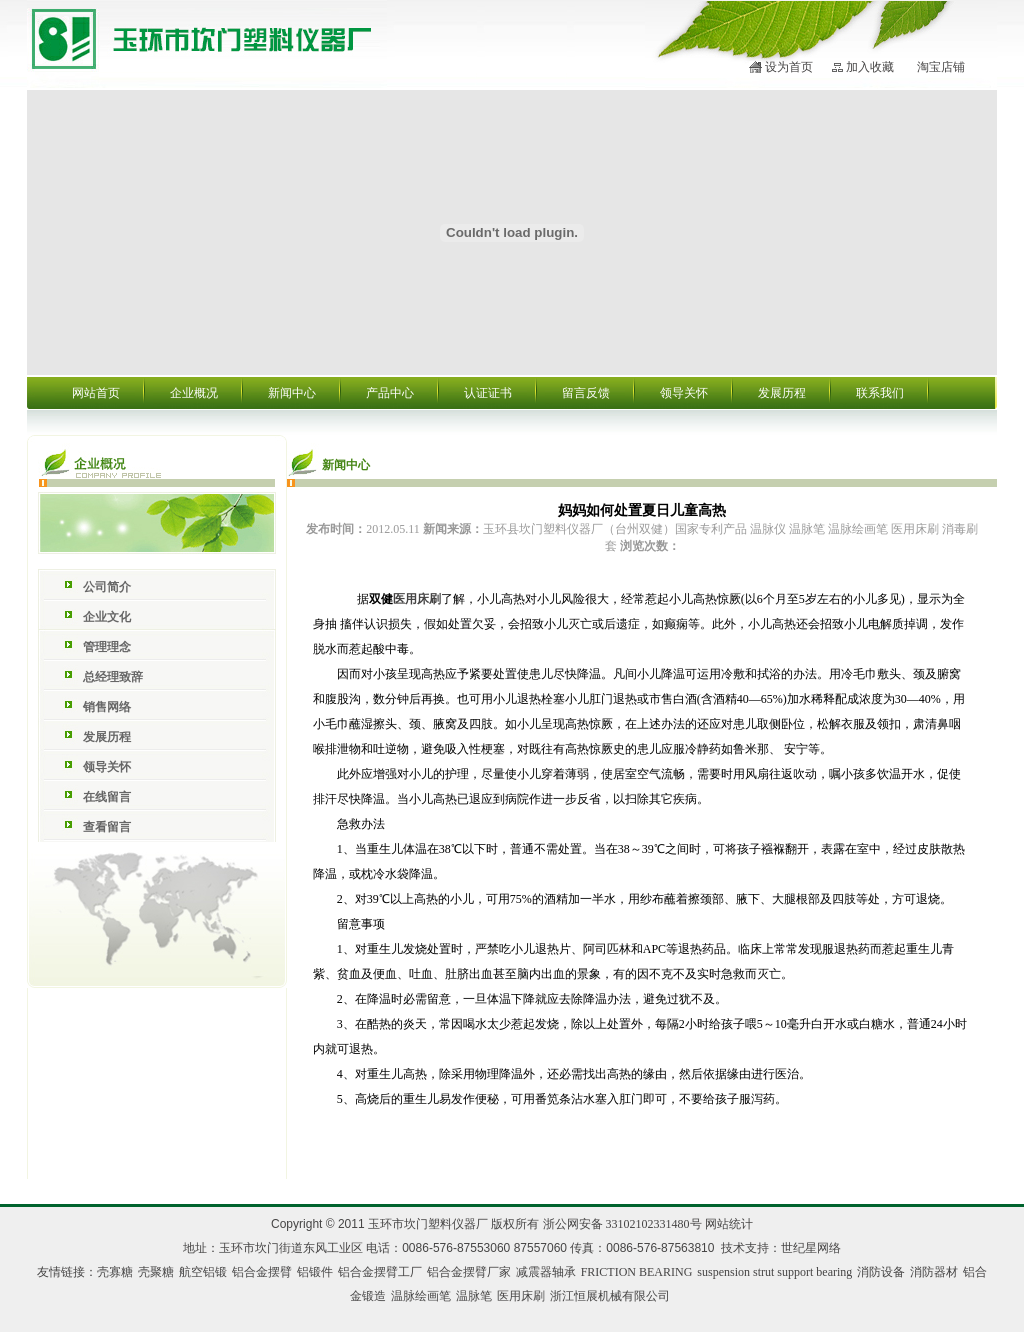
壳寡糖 (115, 1272)
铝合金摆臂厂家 (469, 1272)
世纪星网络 (811, 1248)
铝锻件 (315, 1272)
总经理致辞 (113, 677)
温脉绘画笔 (421, 1296)
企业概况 (194, 393)
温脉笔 (474, 1296)
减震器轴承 (546, 1272)
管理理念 (107, 647)
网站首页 (96, 393)
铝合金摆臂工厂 (380, 1272)
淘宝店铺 (941, 67)
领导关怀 (684, 393)
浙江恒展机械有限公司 (610, 1296)
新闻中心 (292, 393)
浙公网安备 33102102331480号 (622, 1224)
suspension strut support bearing (774, 1272)
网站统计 (729, 1224)
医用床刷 (417, 599)
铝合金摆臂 (262, 1272)
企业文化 (107, 617)
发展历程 (782, 393)
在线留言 (107, 797)
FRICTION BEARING (637, 1272)
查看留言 (107, 827)
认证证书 (488, 393)
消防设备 (881, 1272)
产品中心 (390, 393)
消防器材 (934, 1272)
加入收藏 (870, 67)
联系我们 (880, 393)
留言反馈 (586, 393)
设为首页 (789, 67)
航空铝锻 (203, 1272)
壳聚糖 (156, 1272)
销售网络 (107, 707)
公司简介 (107, 587)
